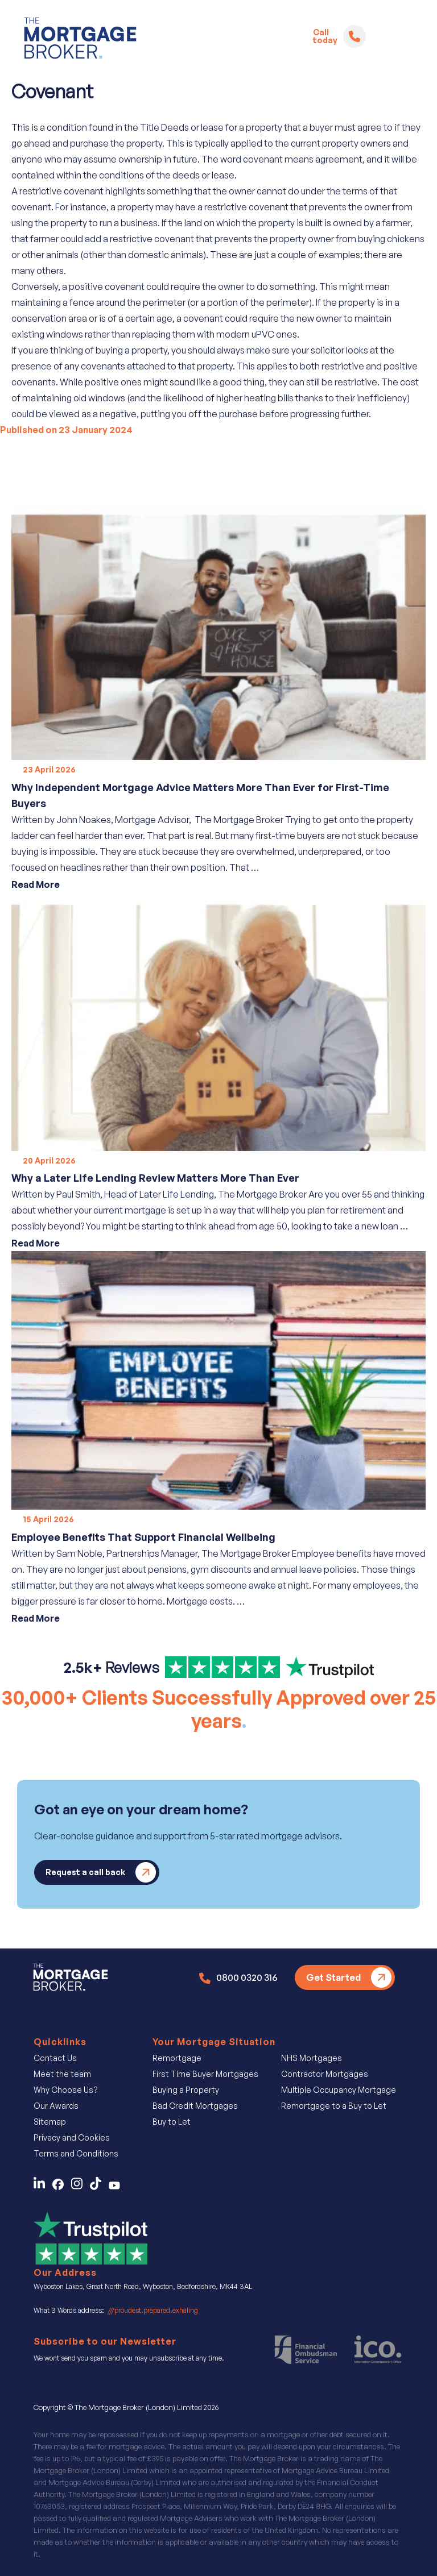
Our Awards (56, 2105)
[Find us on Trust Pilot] (218, 1670)
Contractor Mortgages (324, 2074)
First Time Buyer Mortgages (205, 2074)
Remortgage (176, 2058)
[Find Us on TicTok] (99, 2186)
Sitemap (50, 2121)
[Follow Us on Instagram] (80, 2186)
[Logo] (80, 40)
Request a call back (85, 1872)
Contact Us (55, 2058)
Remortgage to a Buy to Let (333, 2105)
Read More (35, 884)
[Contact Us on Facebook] (61, 2186)
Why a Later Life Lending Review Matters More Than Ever (155, 1177)
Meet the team (62, 2074)
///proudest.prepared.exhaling (153, 2310)
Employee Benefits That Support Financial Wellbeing (143, 1537)
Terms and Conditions (76, 2153)
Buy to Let (171, 2121)
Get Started (333, 1977)
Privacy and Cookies (72, 2137)
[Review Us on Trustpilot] (90, 2237)
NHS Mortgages (311, 2058)
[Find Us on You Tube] (117, 2186)
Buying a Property (185, 2090)
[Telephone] (354, 36)
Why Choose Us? (66, 2090)
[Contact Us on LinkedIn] (42, 2186)
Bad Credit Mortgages (195, 2105)
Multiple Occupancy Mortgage (338, 2090)
